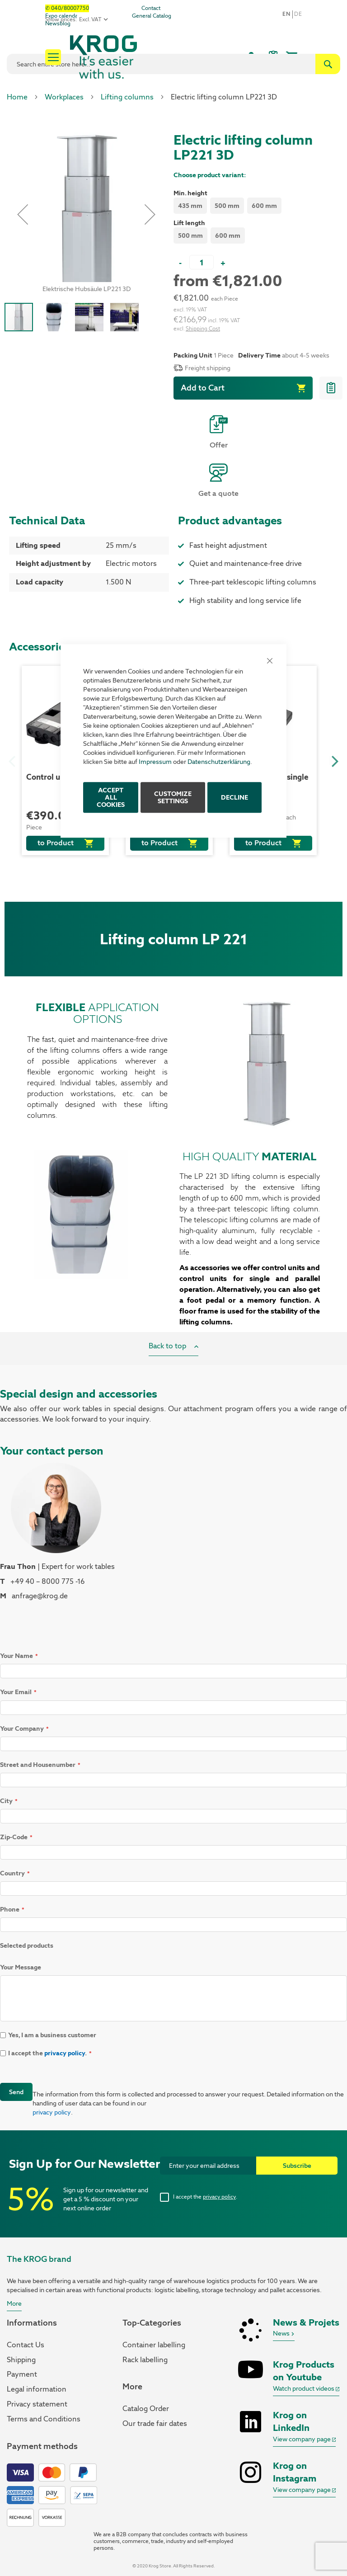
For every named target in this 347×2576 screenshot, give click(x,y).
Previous (10, 760)
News (284, 2333)
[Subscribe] (297, 2166)
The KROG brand (39, 2259)
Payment (22, 2374)
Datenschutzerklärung (219, 762)
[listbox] (258, 207)
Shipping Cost (203, 328)
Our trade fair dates (154, 2423)
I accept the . (205, 2197)
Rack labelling (145, 2359)
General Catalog (151, 15)
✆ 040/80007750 (67, 8)
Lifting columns (127, 97)
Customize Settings (173, 797)
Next (333, 760)
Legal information (36, 2389)
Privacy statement (37, 2404)
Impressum (155, 762)
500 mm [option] (227, 206)
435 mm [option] (190, 206)
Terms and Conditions (43, 2419)
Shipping (21, 2359)
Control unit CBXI (58, 777)
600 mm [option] (264, 206)
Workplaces (64, 97)
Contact (150, 8)
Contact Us (25, 2345)
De (298, 14)
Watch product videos (306, 2388)
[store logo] (134, 57)
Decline (234, 797)
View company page (304, 2439)
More (14, 2303)
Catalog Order (145, 2408)
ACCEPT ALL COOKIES (111, 797)
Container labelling (153, 2345)
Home (17, 97)
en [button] (286, 14)
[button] (23, 214)
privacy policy (64, 2053)
